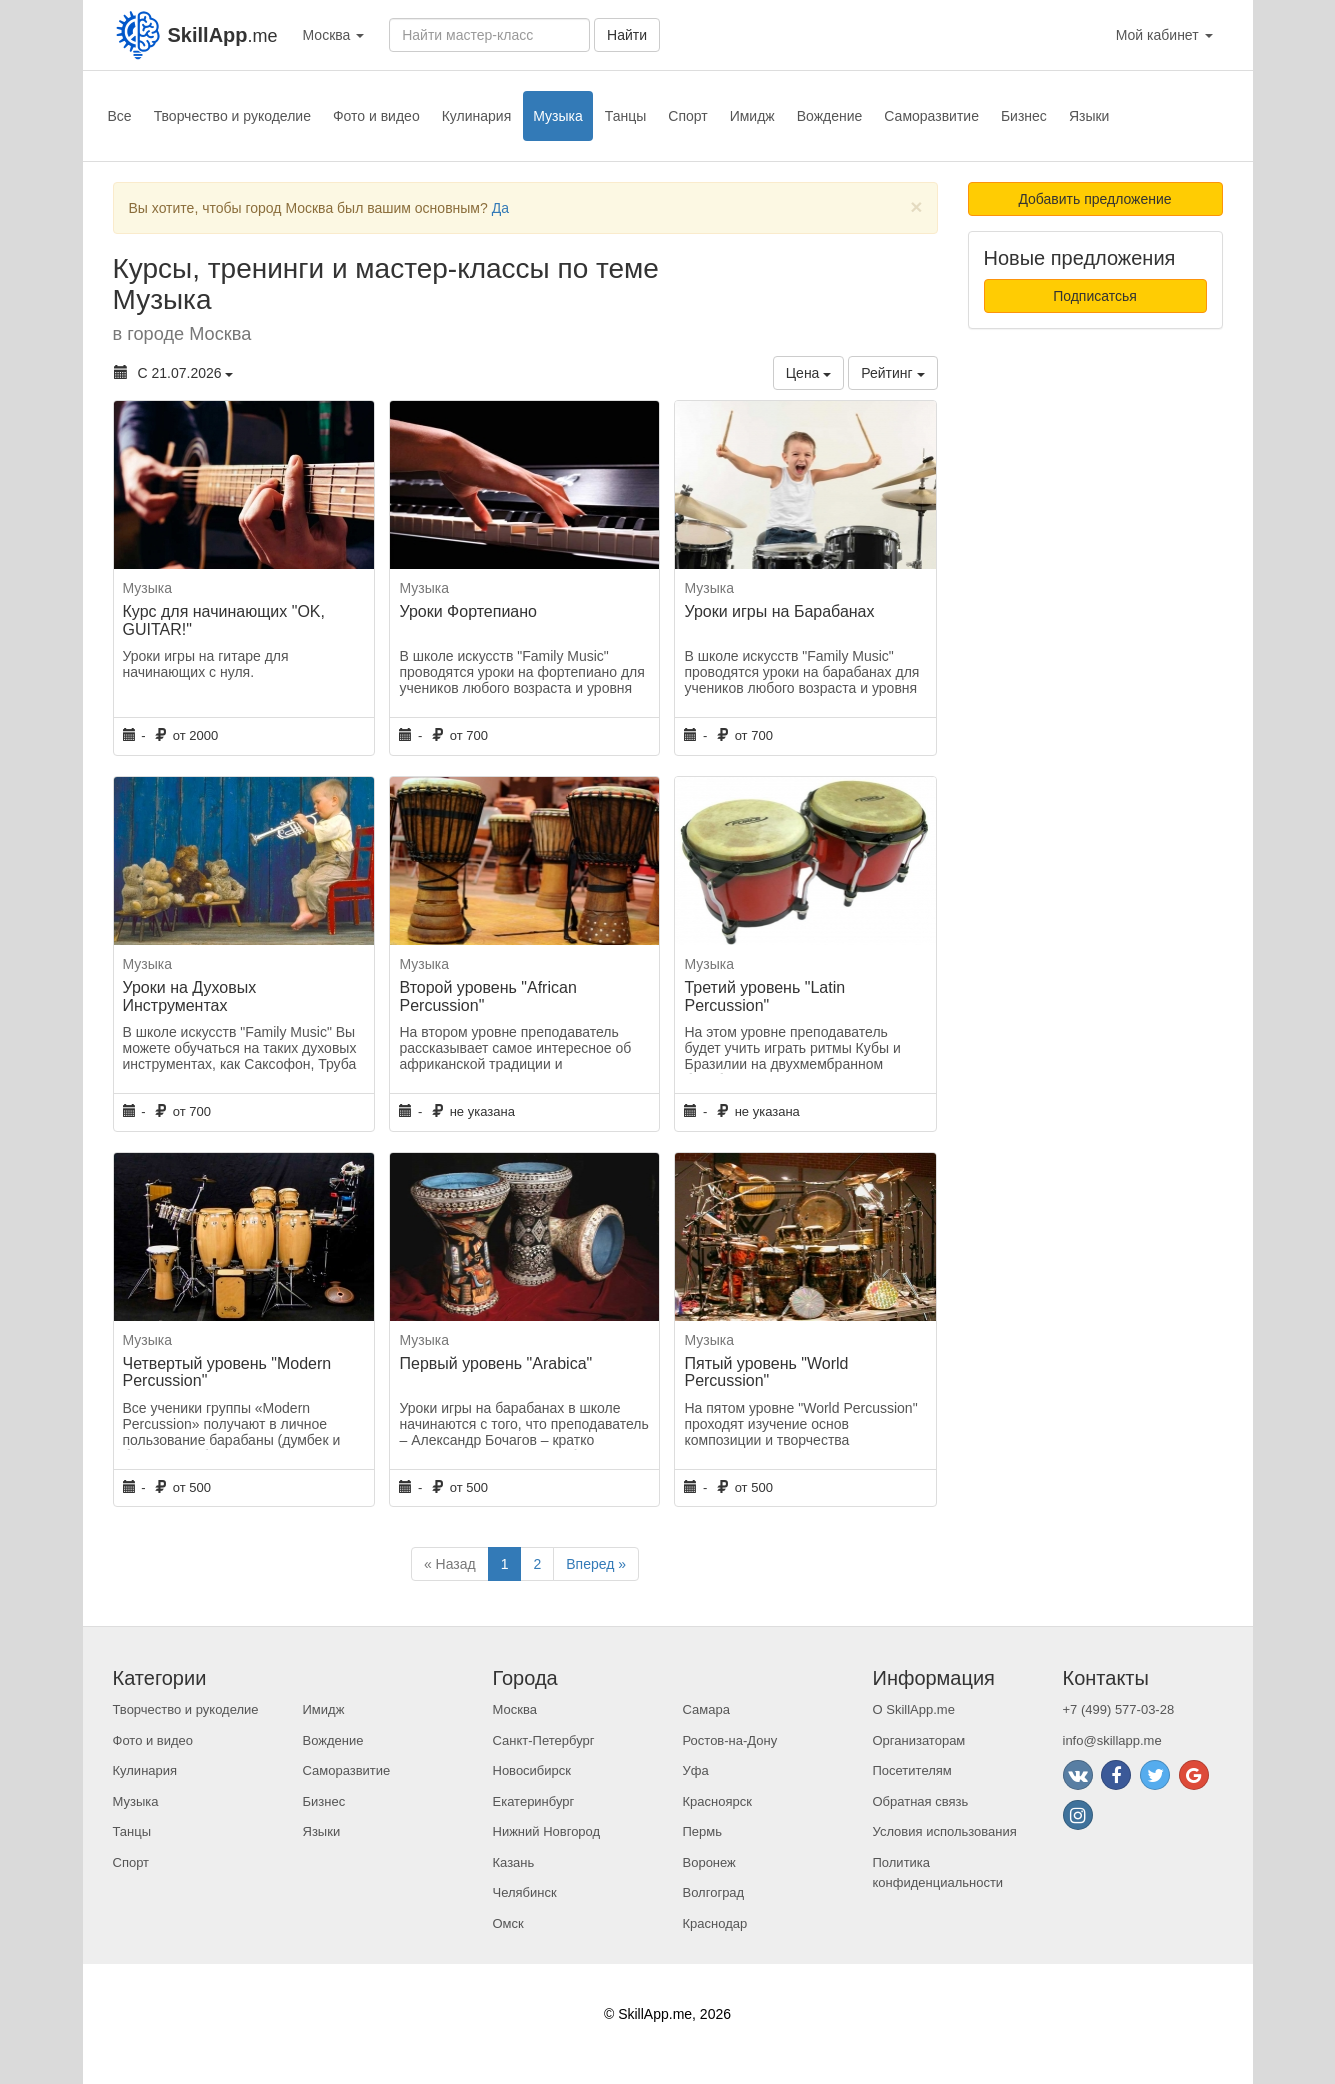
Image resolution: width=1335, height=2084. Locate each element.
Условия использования (945, 1831)
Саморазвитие (931, 116)
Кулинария (477, 116)
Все (120, 116)
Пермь (703, 1831)
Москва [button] (334, 35)
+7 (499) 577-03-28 (1119, 1709)
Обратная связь (921, 1801)
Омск (508, 1923)
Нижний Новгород (547, 1831)
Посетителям (912, 1770)
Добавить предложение (1094, 199)
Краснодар (715, 1923)
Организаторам (919, 1740)
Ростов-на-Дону (730, 1740)
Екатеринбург (534, 1801)
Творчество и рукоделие (232, 116)
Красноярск (717, 1801)
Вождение (830, 116)
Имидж (752, 116)
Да (500, 208)
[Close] (916, 206)
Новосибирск (532, 1770)
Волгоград (714, 1892)
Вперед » (596, 1564)
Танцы (626, 116)
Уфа (696, 1770)
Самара (706, 1709)
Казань (514, 1862)
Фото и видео (376, 116)
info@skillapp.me (1112, 1740)
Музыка (558, 116)
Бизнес (1024, 116)
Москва (515, 1709)
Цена (809, 373)
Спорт (687, 116)
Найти (627, 35)
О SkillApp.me (914, 1709)
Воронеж (709, 1862)
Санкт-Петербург (544, 1740)
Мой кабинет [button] (1164, 35)
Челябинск (525, 1892)
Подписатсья (1095, 296)
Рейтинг (892, 373)
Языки (1089, 116)
